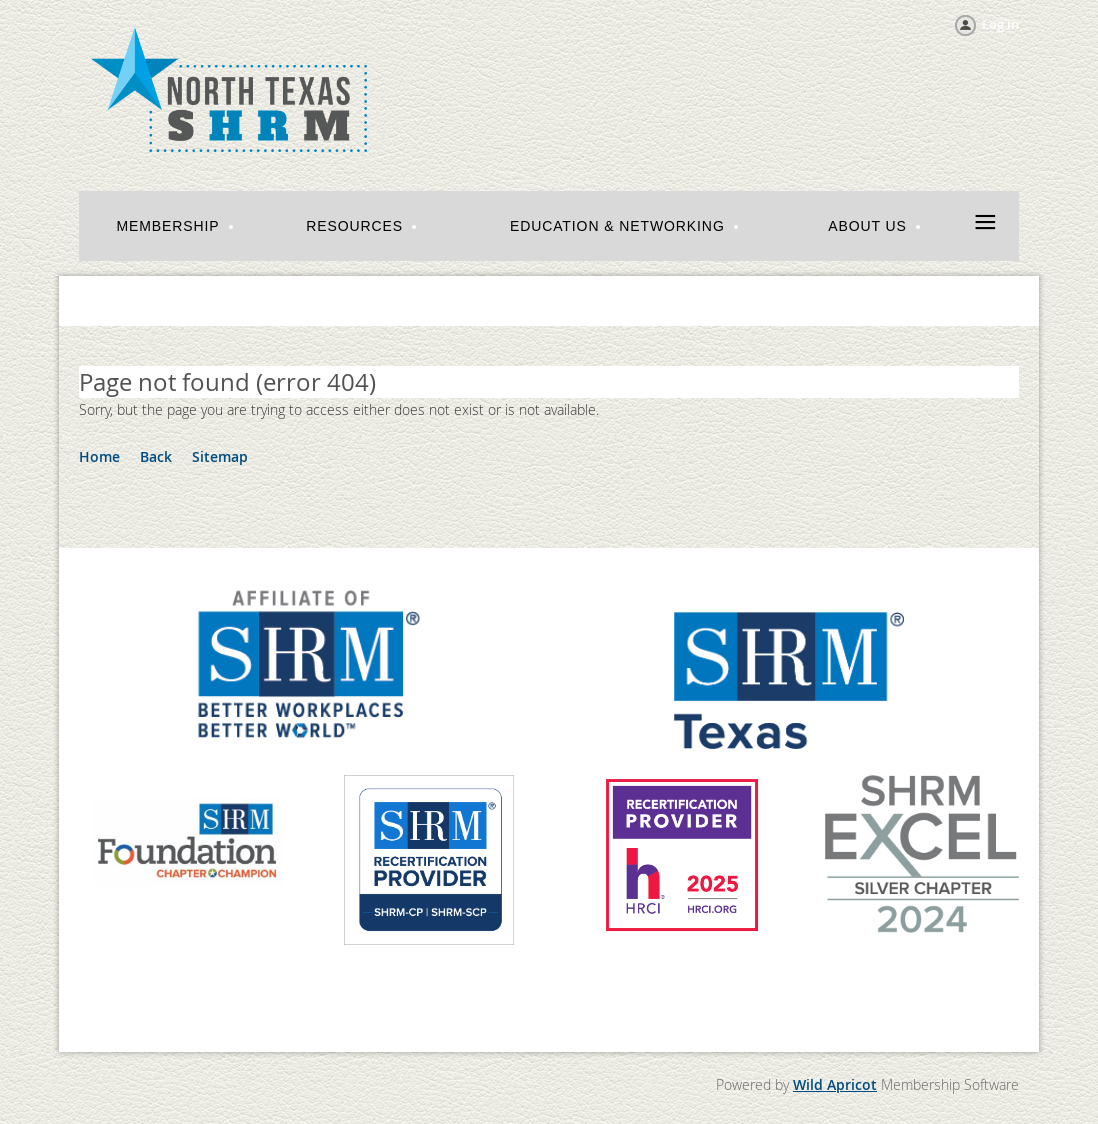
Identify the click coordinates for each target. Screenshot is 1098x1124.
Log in (1000, 24)
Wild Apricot (835, 1084)
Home (99, 456)
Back (156, 456)
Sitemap (220, 456)
